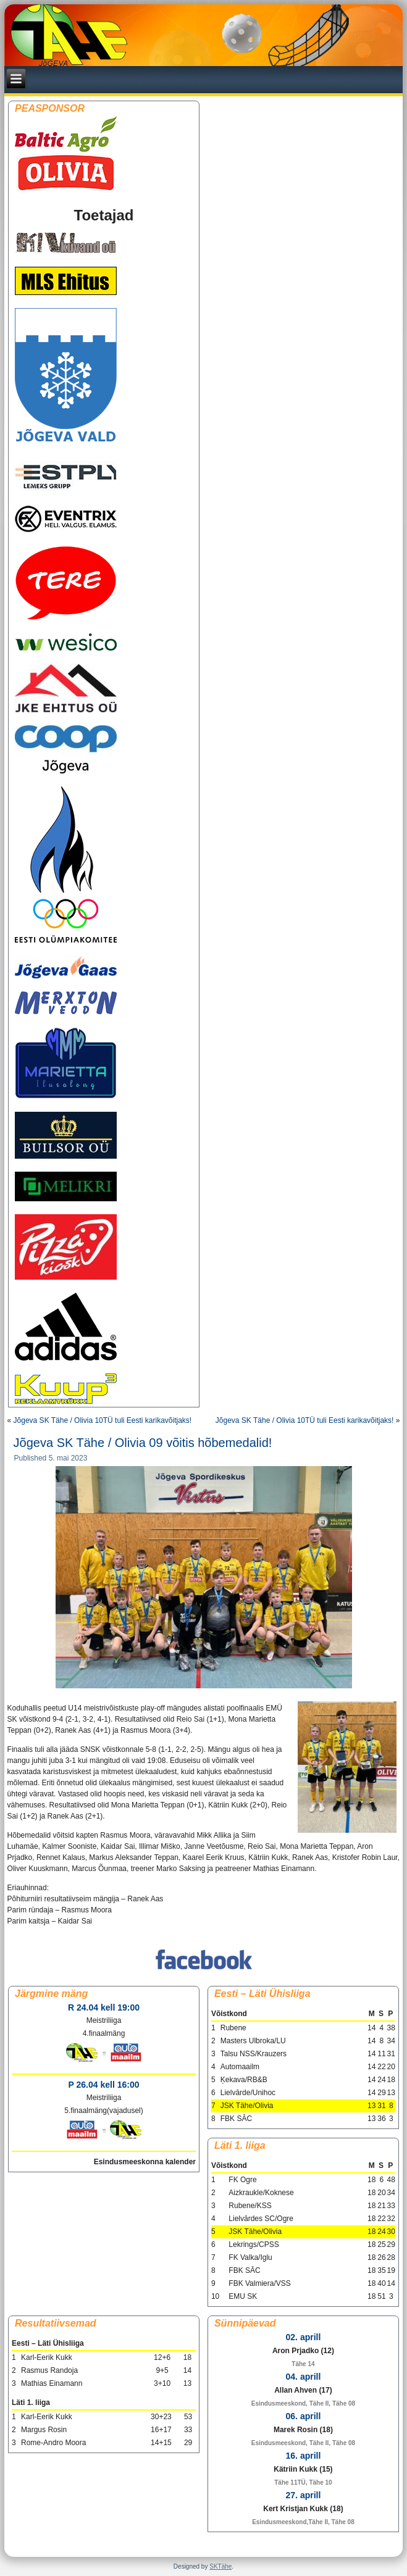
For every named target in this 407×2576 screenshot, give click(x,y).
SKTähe (220, 2566)
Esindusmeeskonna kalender (145, 2161)
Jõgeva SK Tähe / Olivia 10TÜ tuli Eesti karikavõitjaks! (103, 1420)
